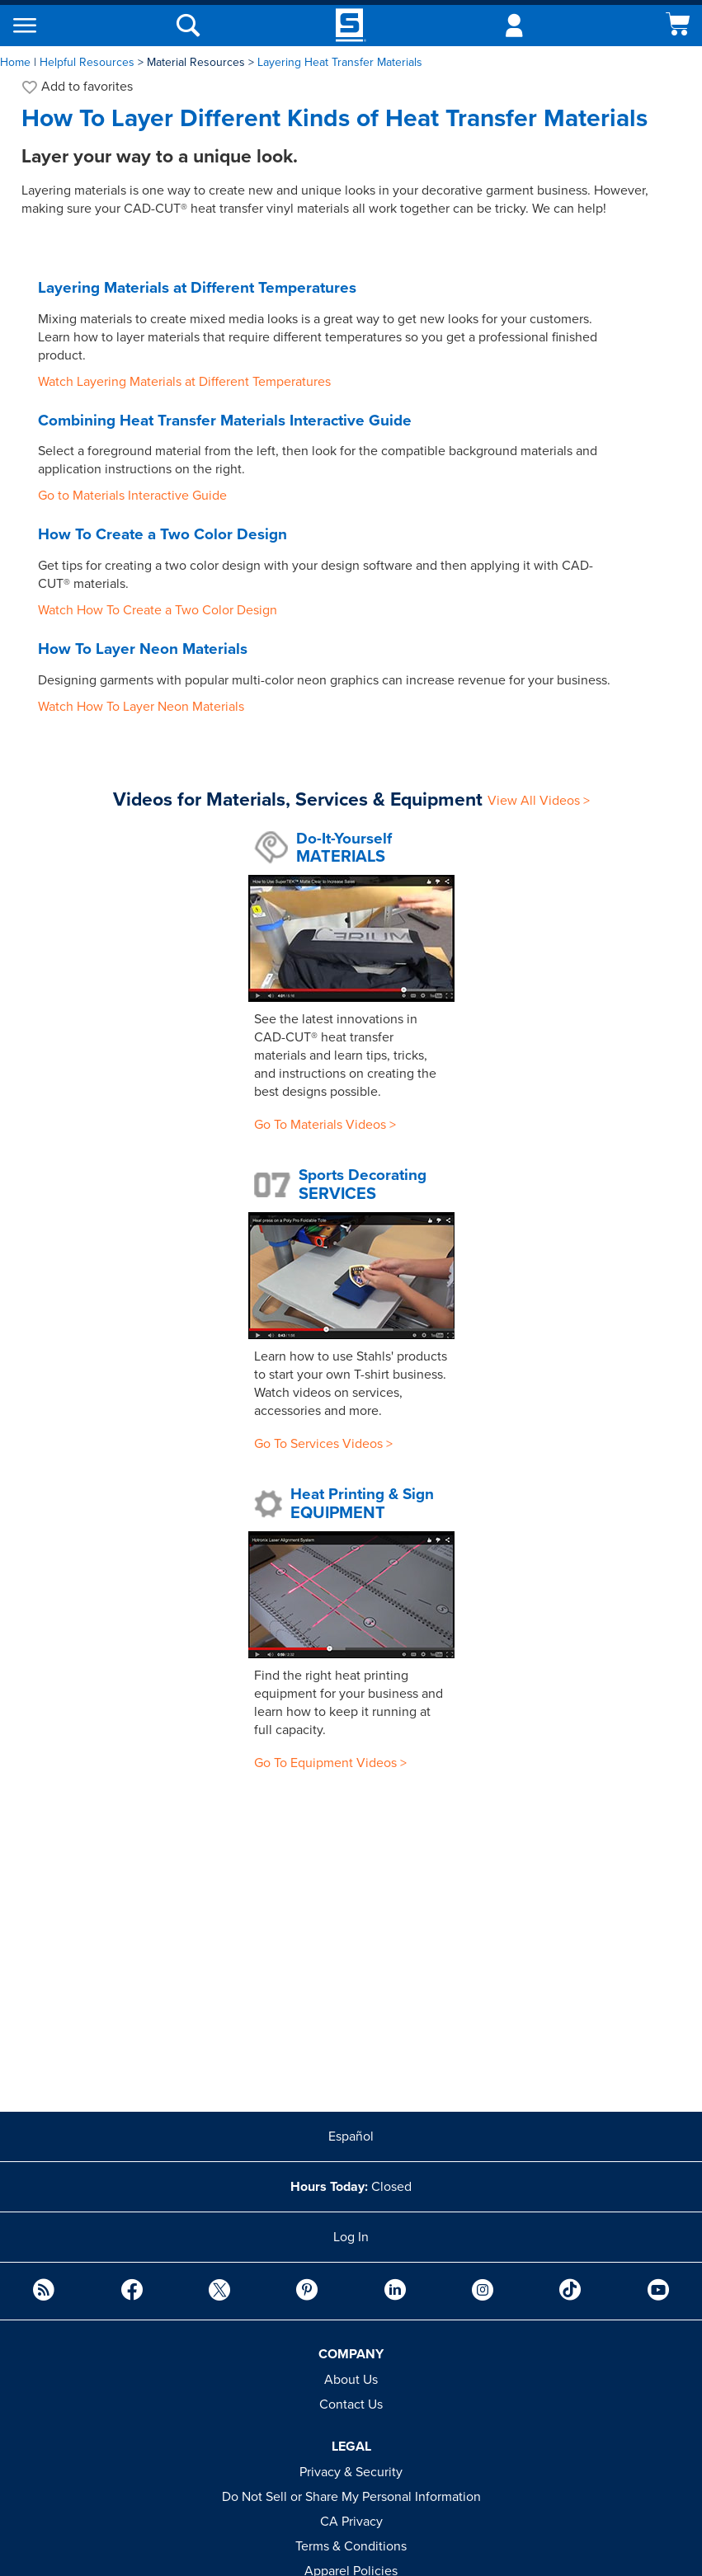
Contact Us (351, 2404)
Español (351, 2136)
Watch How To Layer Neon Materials (141, 706)
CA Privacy (351, 2521)
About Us (351, 2380)
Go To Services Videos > (323, 1444)
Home (15, 62)
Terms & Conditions (351, 2546)
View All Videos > (539, 800)
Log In (351, 2237)
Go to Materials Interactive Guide (132, 495)
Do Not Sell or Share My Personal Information (351, 2497)
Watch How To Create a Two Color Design (157, 610)
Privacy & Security (351, 2472)
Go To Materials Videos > (325, 1124)
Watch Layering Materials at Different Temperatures (184, 382)
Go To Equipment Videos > (330, 1763)
